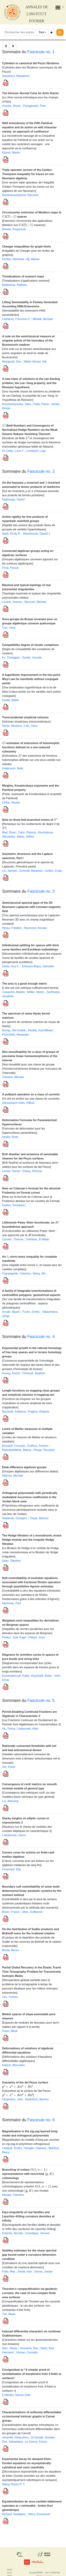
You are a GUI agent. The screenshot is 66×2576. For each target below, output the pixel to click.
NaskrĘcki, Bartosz (37, 2099)
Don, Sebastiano (12, 2441)
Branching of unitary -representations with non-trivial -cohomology (28, 2174)
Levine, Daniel (11, 1171)
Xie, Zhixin (8, 1766)
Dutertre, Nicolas (12, 2233)
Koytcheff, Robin (41, 1675)
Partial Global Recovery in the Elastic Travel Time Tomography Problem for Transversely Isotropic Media (31, 1971)
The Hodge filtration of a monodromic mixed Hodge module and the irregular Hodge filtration (31, 1539)
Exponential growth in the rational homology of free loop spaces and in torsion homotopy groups (32, 1352)
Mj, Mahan (33, 259)
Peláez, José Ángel (14, 1637)
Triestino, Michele (13, 1077)
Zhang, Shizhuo (32, 1171)
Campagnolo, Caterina (16, 1273)
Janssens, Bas (29, 2348)
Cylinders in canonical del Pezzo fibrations (30, 63)
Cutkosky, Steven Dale (16, 2394)
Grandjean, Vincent (38, 2233)
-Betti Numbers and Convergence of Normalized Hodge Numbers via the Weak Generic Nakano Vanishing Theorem (30, 429)
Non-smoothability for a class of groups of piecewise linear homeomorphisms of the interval (30, 1056)
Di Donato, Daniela (43, 2437)
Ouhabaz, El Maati (37, 1239)
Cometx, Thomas (13, 1239)
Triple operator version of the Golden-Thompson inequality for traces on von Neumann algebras (28, 174)
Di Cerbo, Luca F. (13, 450)
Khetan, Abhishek (13, 259)
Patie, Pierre (41, 404)
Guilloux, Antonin (37, 1445)
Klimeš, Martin (11, 152)
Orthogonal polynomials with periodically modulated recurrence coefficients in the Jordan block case (29, 1497)
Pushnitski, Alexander (15, 1034)
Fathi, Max (8, 2271)
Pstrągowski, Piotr (34, 105)
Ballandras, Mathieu (14, 284)
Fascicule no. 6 (41, 2120)
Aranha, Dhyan (11, 105)
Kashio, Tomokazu (13, 1205)
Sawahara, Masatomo (16, 75)
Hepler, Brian (10, 1136)
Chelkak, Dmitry (12, 2148)
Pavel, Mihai (9, 2031)
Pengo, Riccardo (44, 1449)
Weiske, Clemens (13, 2194)
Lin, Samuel (9, 870)
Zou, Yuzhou (10, 1996)
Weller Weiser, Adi (35, 361)
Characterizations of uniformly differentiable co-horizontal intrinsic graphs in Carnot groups (31, 2416)
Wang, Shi (39, 1273)
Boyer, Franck (11, 1911)
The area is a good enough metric (24, 983)
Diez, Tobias (9, 2348)
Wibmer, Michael (12, 1475)
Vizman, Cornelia (26, 2352)
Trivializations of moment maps (23, 276)
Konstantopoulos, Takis (16, 404)
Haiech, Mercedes (13, 2065)
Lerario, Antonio (12, 601)
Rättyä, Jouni (37, 1637)
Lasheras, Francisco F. (16, 319)
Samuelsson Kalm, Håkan (18, 1102)
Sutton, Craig (53, 870)
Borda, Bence (10, 1950)
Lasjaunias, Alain (27, 1728)
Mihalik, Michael (43, 319)
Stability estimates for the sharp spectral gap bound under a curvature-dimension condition (29, 2254)
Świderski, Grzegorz (14, 1518)
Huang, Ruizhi (11, 1373)
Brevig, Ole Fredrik (14, 1030)
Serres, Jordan (43, 2271)
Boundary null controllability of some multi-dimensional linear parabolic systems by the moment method (31, 1891)
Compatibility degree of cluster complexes (30, 644)
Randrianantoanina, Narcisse (20, 195)
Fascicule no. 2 (41, 471)
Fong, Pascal (10, 567)
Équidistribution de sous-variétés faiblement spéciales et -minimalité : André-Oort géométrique (32, 2505)
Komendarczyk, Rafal (15, 1675)
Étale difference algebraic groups (24, 1467)
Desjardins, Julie (12, 2099)
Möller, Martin (35, 992)
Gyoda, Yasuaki (32, 657)
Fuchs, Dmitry (31, 1311)
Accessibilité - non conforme (44, 2572)
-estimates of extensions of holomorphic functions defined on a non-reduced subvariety (31, 747)
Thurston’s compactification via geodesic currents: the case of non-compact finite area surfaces (29, 2293)
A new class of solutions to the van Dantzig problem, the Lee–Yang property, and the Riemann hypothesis (31, 383)
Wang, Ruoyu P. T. (13, 2484)
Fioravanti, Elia (11, 1869)
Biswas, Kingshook (14, 229)
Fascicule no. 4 (41, 1336)
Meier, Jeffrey (25, 836)
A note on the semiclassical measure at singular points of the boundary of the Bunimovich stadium (28, 340)
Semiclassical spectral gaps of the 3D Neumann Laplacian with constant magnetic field (31, 907)
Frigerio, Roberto (38, 1411)
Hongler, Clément (35, 2148)
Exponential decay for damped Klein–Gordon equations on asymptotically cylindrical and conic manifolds (27, 2463)
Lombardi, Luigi (35, 450)
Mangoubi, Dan (11, 361)
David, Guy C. (11, 966)
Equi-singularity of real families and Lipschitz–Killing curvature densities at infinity (28, 2216)
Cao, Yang (8, 627)
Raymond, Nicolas (35, 927)
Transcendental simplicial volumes (25, 717)
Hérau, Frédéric (12, 927)
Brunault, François (13, 1445)
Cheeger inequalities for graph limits (26, 246)
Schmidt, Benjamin (31, 870)
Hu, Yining (8, 1728)
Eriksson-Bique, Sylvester (38, 966)
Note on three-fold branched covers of (29, 819)
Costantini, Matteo (13, 992)
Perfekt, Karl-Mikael (40, 1030)
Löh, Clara (30, 725)
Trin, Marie (8, 2314)
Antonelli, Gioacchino (15, 2437)
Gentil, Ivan (25, 2271)
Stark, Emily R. (11, 533)
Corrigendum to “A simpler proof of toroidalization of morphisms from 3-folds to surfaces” (31, 2374)
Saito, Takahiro (11, 1560)
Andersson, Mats (12, 768)
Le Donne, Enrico (36, 2441)
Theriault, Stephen (33, 1373)
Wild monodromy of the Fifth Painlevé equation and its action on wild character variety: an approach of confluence (29, 127)
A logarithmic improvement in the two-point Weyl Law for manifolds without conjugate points (31, 679)
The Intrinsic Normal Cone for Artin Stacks (30, 93)
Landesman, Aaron (14, 1835)
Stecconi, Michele (35, 601)
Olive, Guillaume (32, 1911)
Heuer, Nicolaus (12, 725)
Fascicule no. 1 (41, 52)
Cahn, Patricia (27, 832)
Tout (41, 32)
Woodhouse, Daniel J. (37, 533)
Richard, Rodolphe (14, 2514)
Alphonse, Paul (11, 1603)
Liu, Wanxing (10, 1801)
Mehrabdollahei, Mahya (16, 1449)
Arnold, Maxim (11, 1311)
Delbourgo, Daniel (13, 499)
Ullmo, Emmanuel (39, 2514)
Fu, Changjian (11, 657)
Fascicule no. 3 (41, 891)
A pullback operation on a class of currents (31, 1094)
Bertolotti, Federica (14, 1411)
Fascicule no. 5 (41, 1700)
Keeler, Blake (10, 700)
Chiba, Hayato (11, 802)
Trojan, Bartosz (39, 1518)
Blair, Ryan (9, 832)
